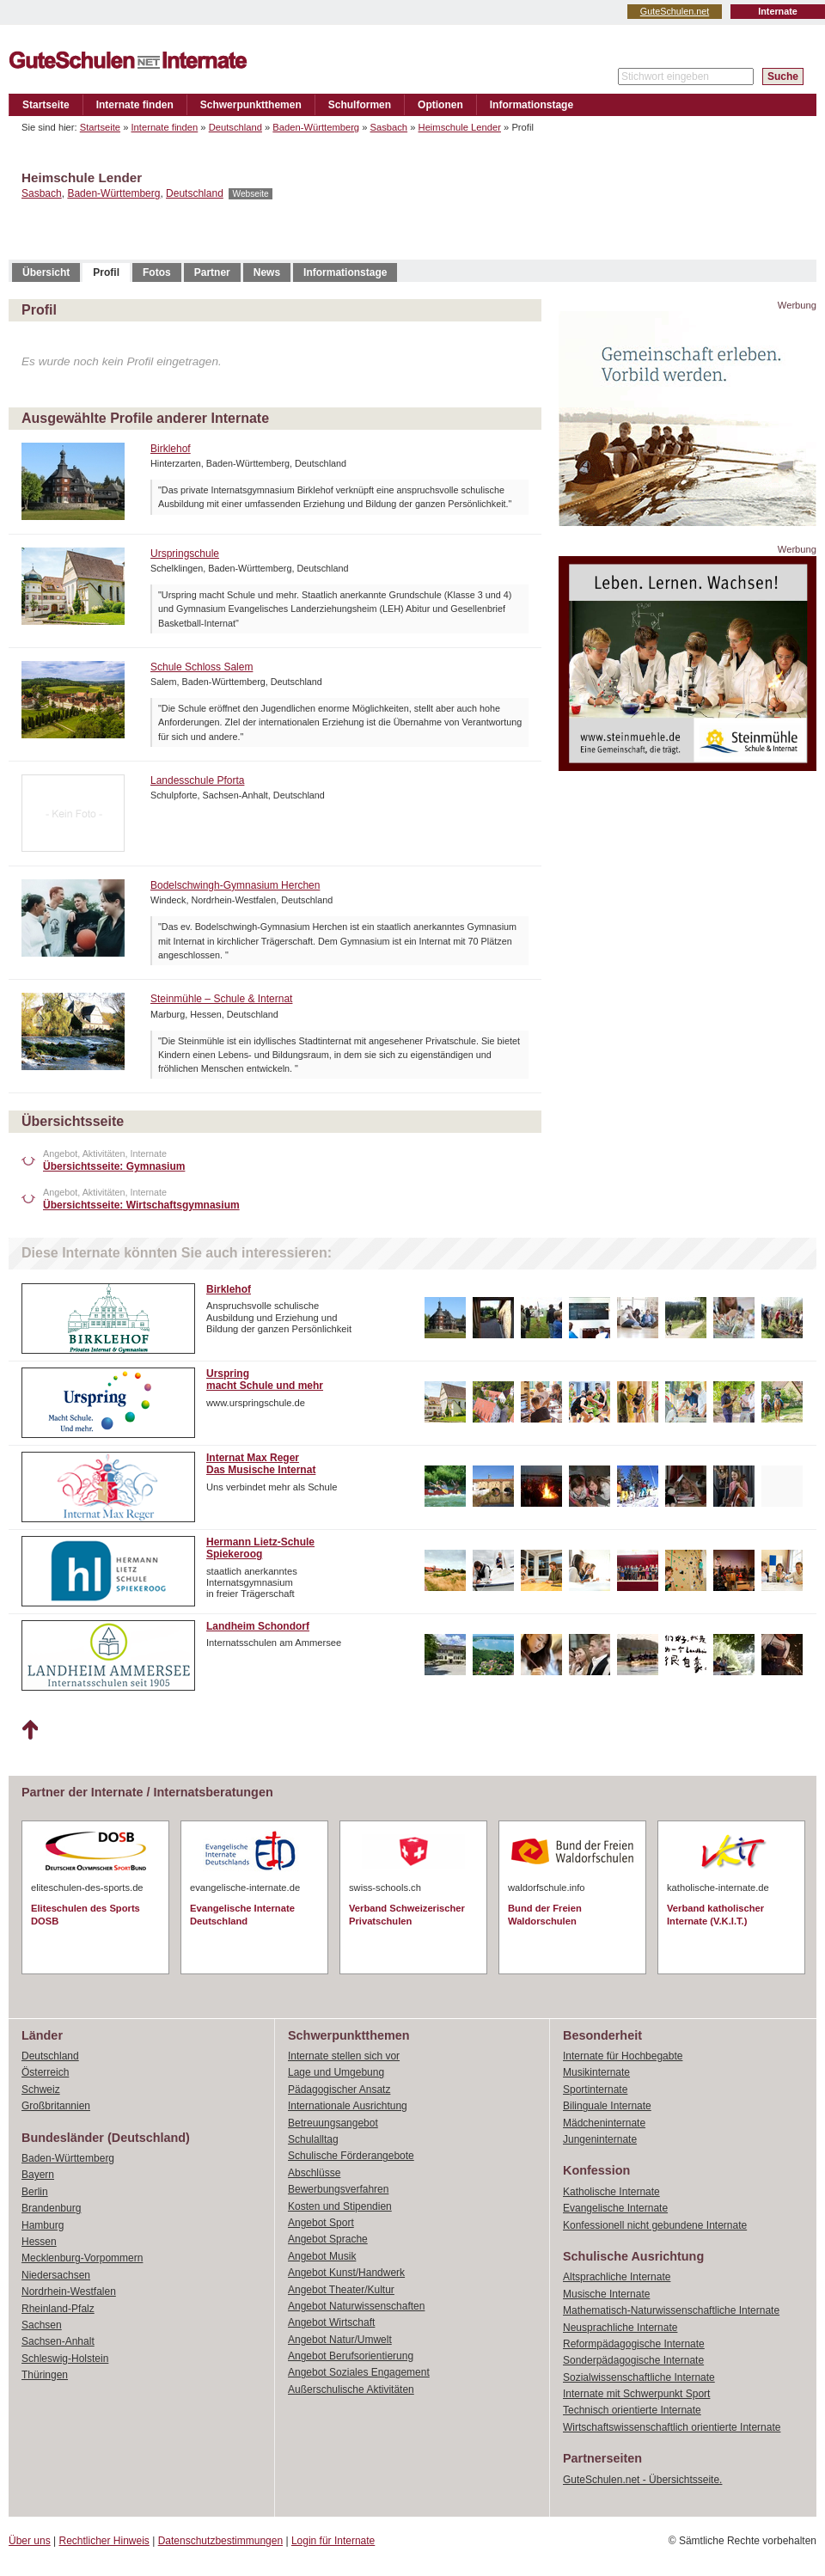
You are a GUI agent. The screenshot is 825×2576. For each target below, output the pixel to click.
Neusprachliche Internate (620, 2328)
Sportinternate (595, 2089)
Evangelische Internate (615, 2208)
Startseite (46, 105)
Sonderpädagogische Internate (633, 2360)
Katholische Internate (611, 2192)
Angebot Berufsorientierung (350, 2356)
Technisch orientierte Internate (632, 2410)
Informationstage (531, 105)
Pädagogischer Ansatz (339, 2089)
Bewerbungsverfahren (338, 2189)
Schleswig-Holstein (64, 2359)
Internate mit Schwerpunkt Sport (636, 2394)
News (267, 272)
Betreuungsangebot (333, 2123)
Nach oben (29, 1730)
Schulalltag (313, 2139)
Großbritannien (55, 2106)
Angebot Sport (321, 2223)
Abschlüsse (314, 2173)
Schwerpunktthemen (251, 105)
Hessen (39, 2242)
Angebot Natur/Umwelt (340, 2340)
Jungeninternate (600, 2139)
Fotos (157, 272)
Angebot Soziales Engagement (359, 2372)
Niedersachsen (55, 2275)
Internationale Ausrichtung (347, 2106)
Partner (212, 272)
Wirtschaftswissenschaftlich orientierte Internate (671, 2427)
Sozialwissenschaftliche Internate (639, 2377)
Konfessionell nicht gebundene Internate (655, 2225)
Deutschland (235, 127)
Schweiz (40, 2089)
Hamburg (42, 2225)
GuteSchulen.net (674, 11)
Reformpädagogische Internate (634, 2344)
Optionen (440, 105)
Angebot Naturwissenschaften (356, 2306)
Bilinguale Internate (607, 2106)
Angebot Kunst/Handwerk (346, 2273)
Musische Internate (606, 2294)
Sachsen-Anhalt (58, 2341)
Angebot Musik (322, 2256)
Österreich (45, 2072)
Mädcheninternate (604, 2123)
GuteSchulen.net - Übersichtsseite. (642, 2480)
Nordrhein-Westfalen (68, 2291)
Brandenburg (51, 2208)
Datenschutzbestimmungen (220, 2541)
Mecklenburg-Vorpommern (82, 2258)
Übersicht (46, 272)
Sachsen (41, 2325)
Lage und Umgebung (336, 2072)
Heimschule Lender (460, 127)
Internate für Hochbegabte (622, 2056)
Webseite (250, 194)
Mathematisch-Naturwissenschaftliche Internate (671, 2310)
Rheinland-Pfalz (58, 2309)
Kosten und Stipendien (340, 2206)
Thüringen (44, 2375)
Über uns (30, 2541)
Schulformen (359, 105)
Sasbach (389, 127)
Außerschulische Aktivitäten (351, 2389)
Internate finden (135, 105)
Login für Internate (333, 2541)
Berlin (34, 2192)
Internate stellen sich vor (344, 2056)
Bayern (37, 2175)
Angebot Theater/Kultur (341, 2290)
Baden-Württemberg (315, 127)
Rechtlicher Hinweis (104, 2541)
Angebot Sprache (328, 2239)
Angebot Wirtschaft (331, 2322)
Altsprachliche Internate (616, 2277)
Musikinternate (596, 2072)
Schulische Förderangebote (351, 2156)
